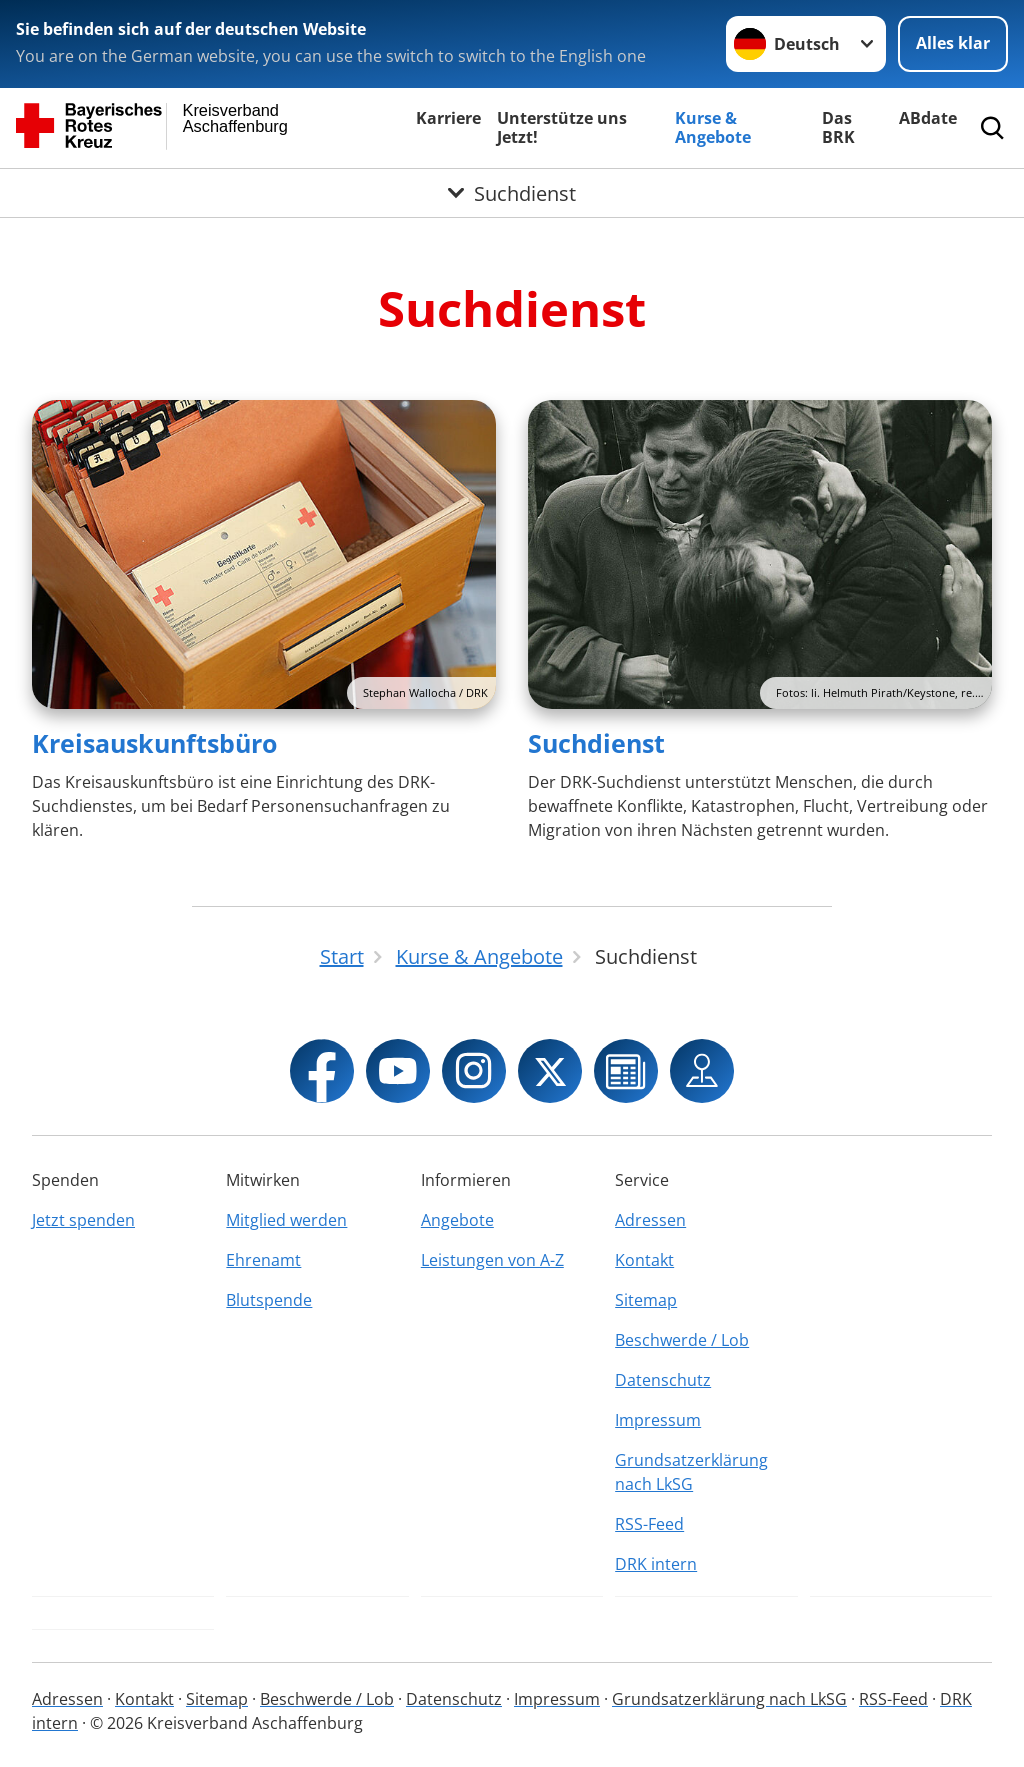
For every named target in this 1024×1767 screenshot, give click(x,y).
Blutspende (269, 1300)
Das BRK (838, 127)
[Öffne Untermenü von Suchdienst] (512, 193)
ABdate (928, 118)
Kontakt (644, 1260)
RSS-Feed (649, 1524)
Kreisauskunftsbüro (154, 743)
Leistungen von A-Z (492, 1260)
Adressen (650, 1220)
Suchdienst (596, 743)
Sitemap (646, 1300)
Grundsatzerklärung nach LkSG (691, 1472)
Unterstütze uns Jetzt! (562, 127)
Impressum (658, 1420)
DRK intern (656, 1564)
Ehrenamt (263, 1260)
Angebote (457, 1220)
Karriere (448, 118)
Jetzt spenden (83, 1220)
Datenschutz (663, 1380)
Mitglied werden (286, 1220)
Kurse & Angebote (713, 127)
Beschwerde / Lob (682, 1340)
